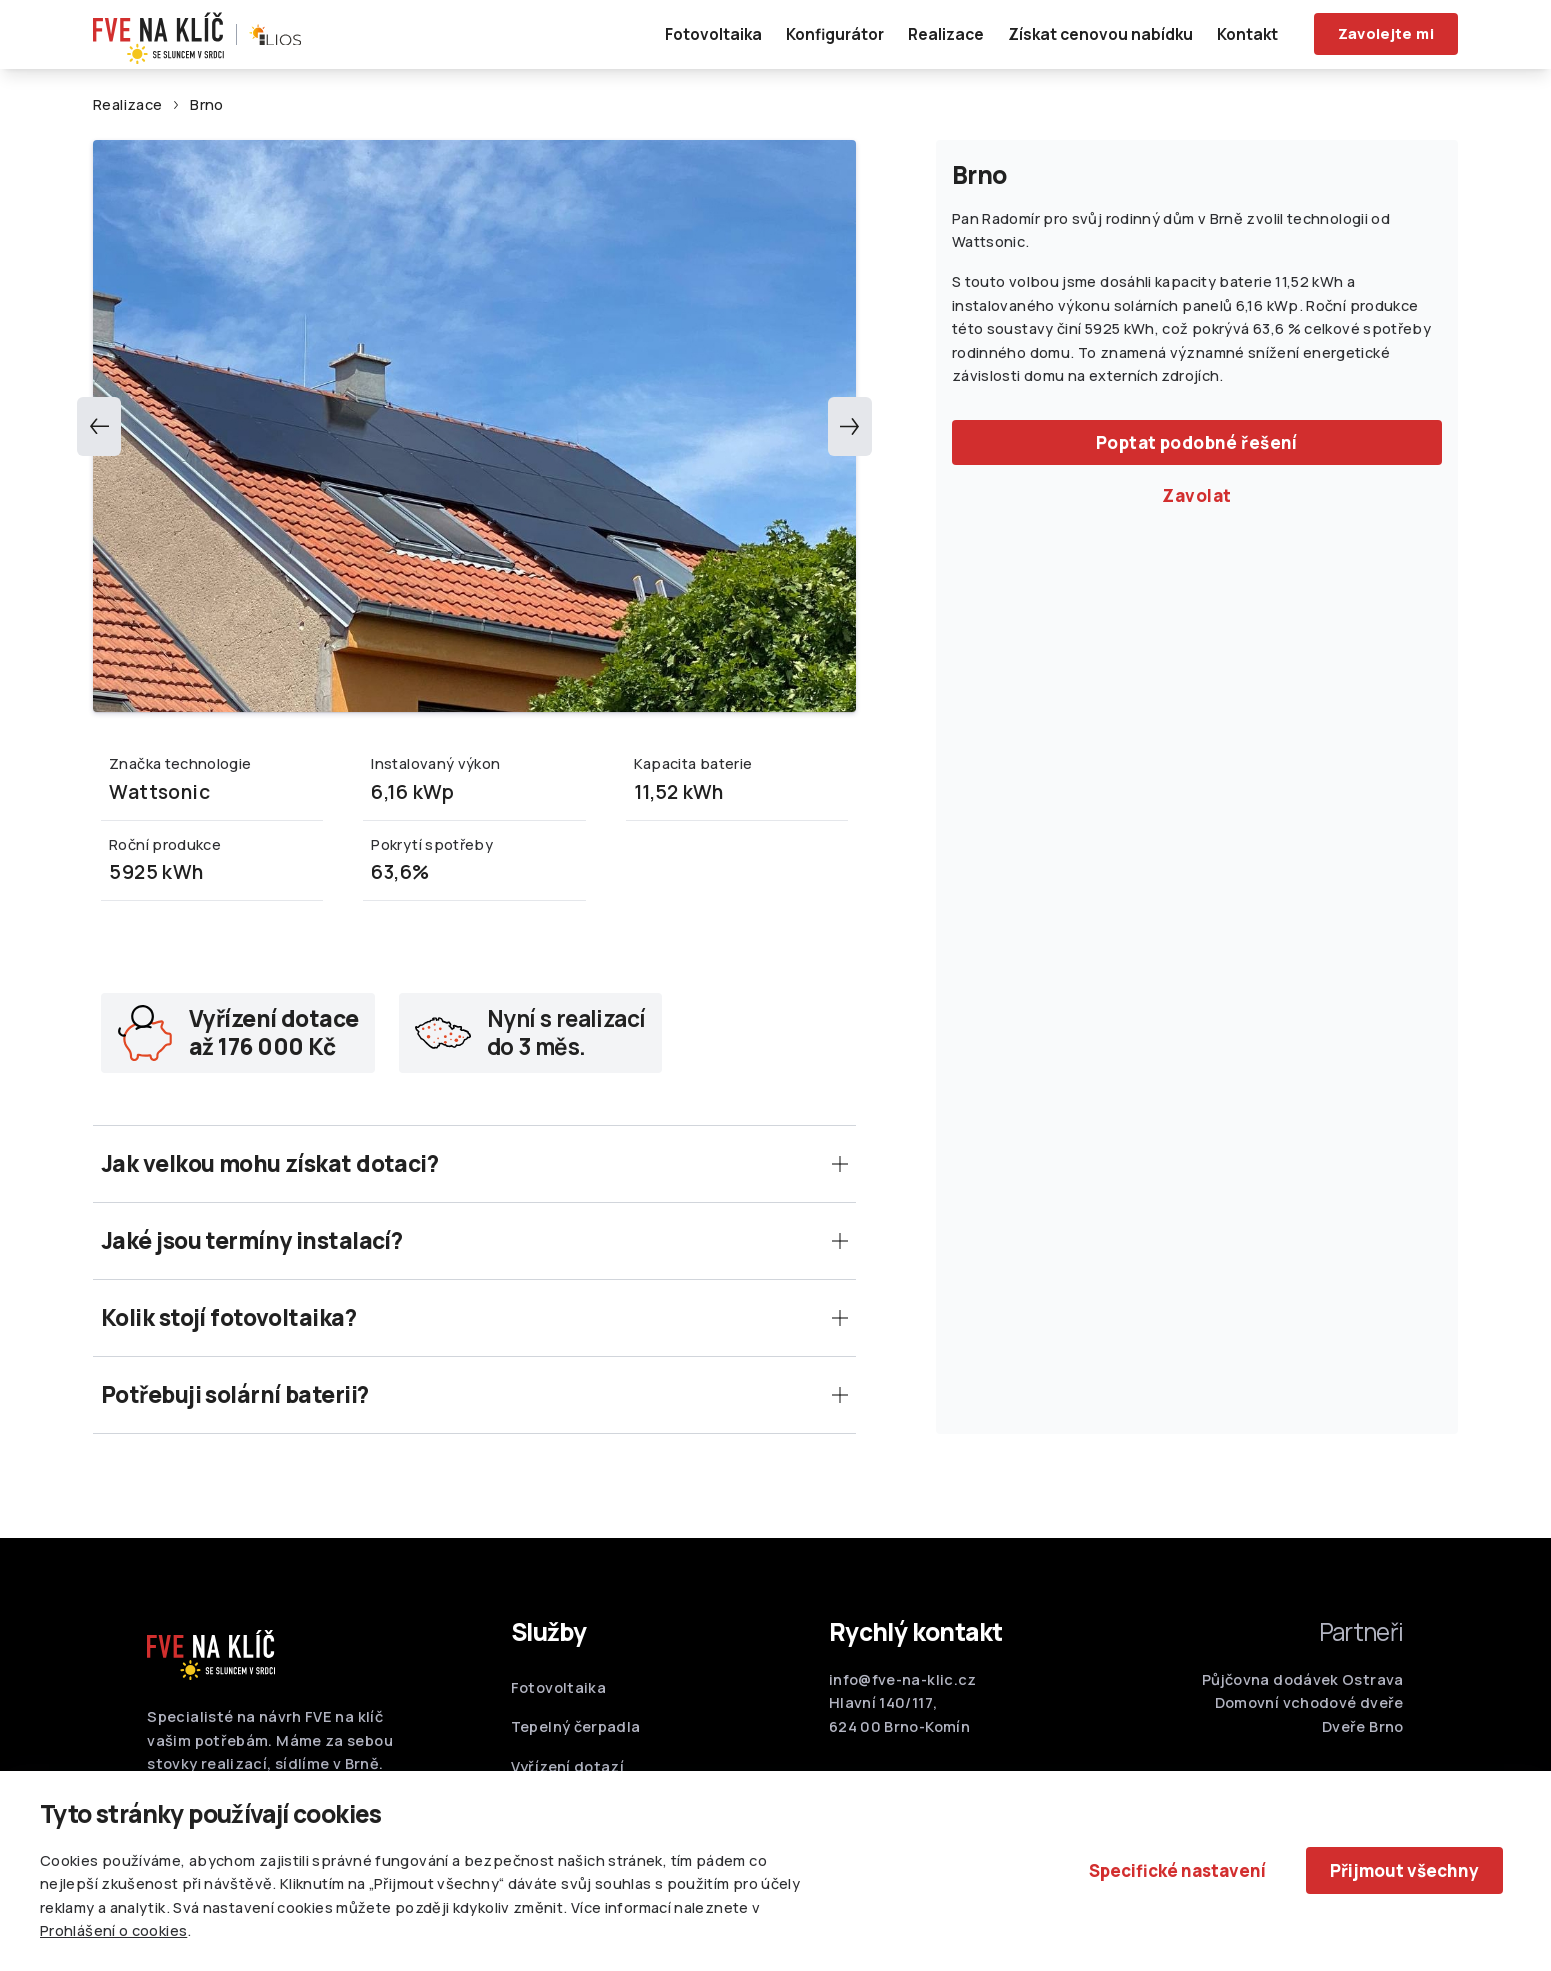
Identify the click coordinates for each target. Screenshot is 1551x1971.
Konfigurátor (835, 34)
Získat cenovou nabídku (1100, 34)
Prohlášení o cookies (113, 1930)
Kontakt (1247, 34)
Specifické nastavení (1177, 1870)
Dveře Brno (1363, 1734)
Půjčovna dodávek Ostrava (1303, 1687)
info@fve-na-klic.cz (903, 1687)
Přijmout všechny (1404, 1870)
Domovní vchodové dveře (1309, 1711)
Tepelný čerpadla (576, 1735)
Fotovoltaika (713, 34)
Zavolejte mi (1386, 33)
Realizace (946, 34)
